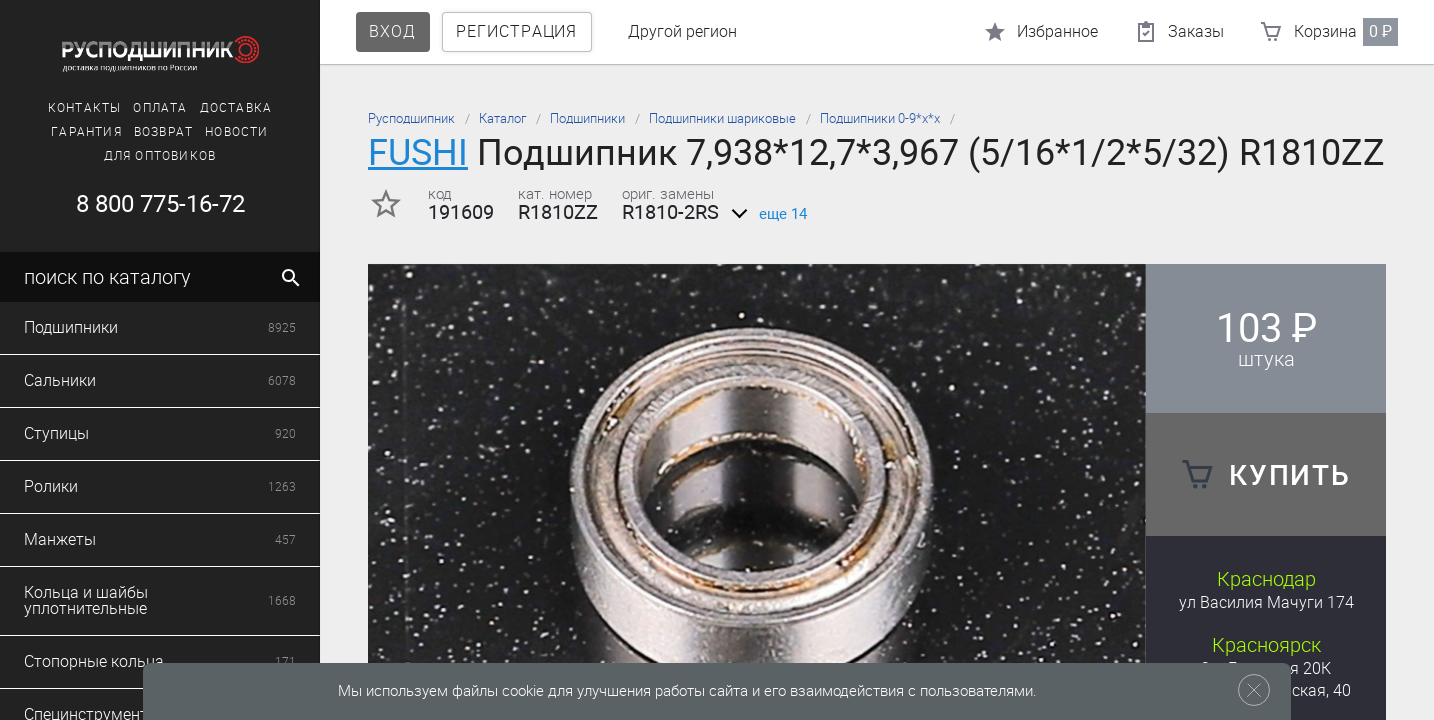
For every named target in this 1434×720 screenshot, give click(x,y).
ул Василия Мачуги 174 (1266, 602)
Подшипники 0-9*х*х (880, 118)
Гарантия (86, 132)
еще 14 (765, 214)
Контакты (85, 108)
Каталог (502, 118)
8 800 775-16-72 (160, 204)
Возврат (163, 132)
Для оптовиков (160, 156)
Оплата (160, 108)
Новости (236, 132)
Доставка (236, 108)
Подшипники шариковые (722, 118)
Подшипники (587, 118)
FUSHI (418, 152)
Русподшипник (411, 118)
